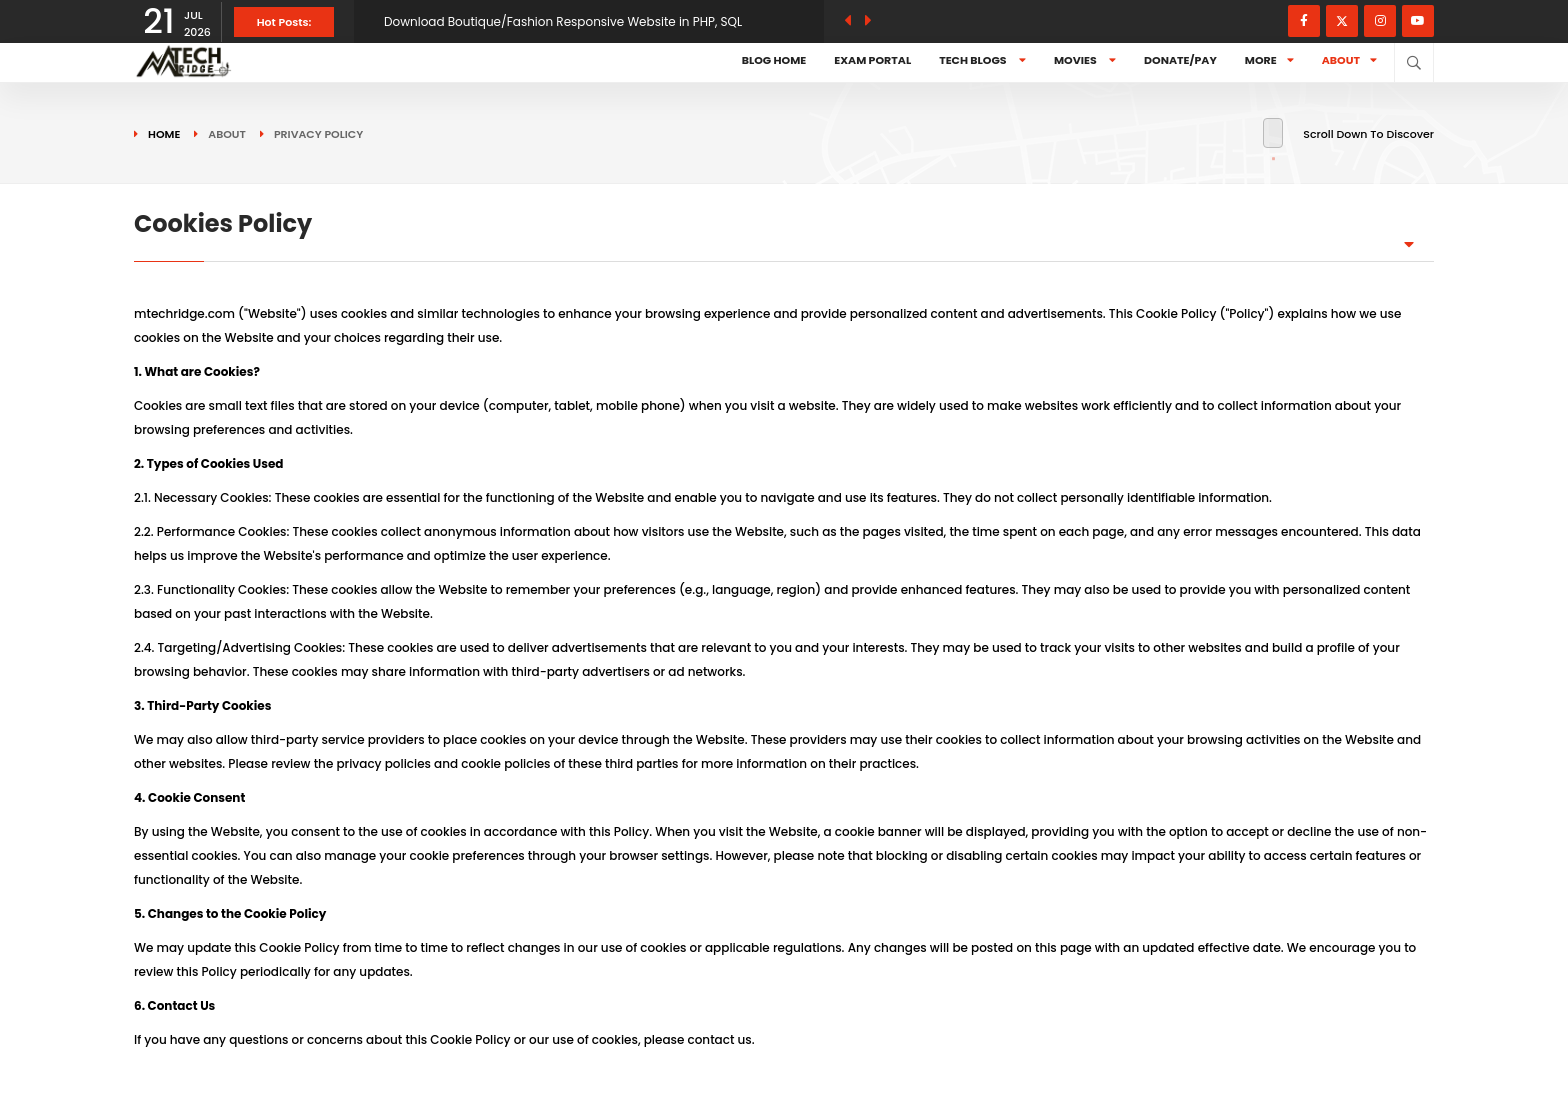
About (1349, 60)
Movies (1085, 60)
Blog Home (774, 60)
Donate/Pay (1180, 60)
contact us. (721, 1039)
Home (164, 134)
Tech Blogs (982, 60)
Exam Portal (872, 60)
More (1269, 60)
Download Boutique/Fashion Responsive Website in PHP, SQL (563, 21)
